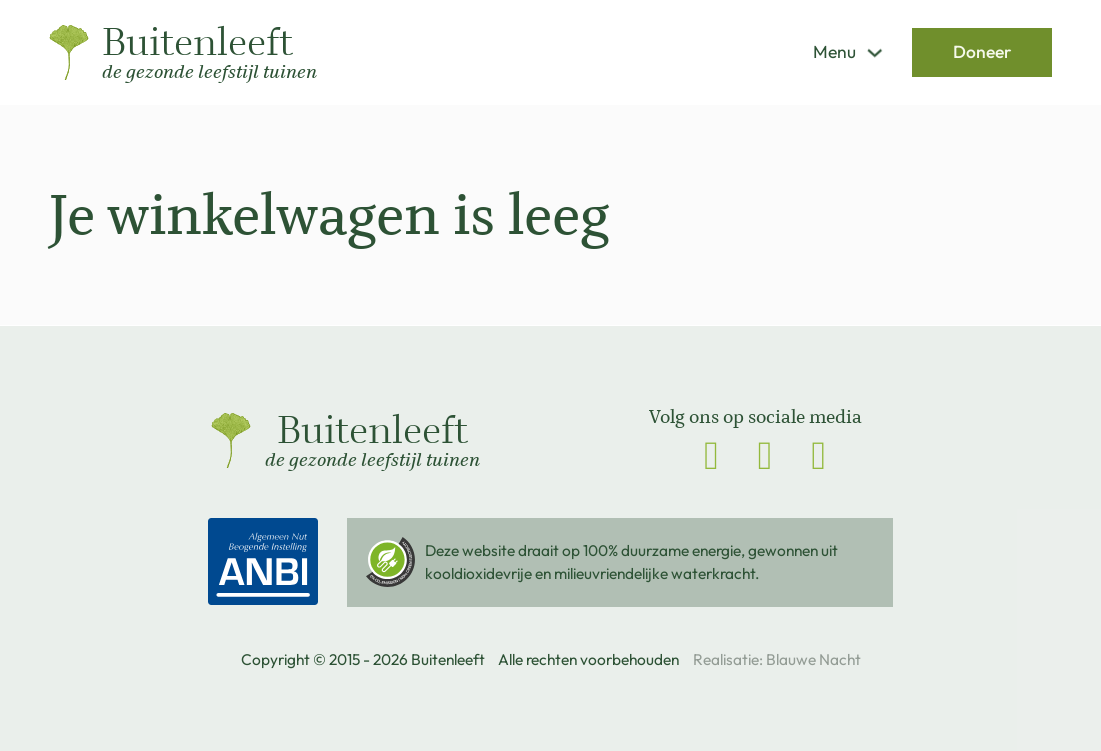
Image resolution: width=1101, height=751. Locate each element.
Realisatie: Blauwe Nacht (777, 659)
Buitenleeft (197, 43)
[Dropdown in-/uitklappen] (874, 52)
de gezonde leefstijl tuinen (209, 73)
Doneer (982, 52)
